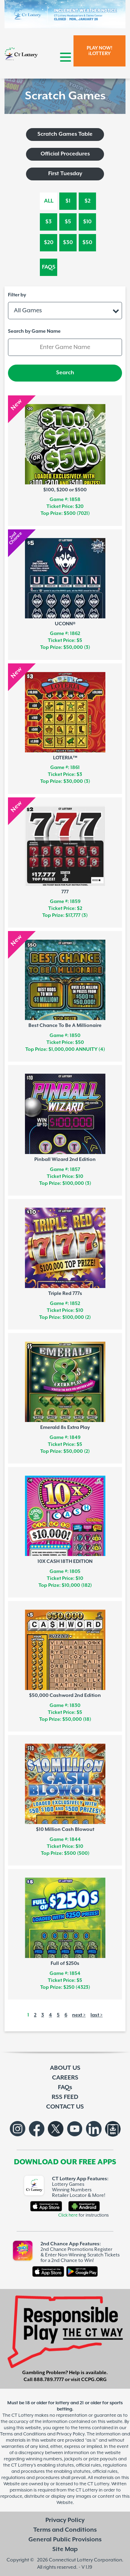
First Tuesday (65, 173)
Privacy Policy (65, 2520)
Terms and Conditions (65, 2529)
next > (79, 2015)
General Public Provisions (65, 2539)
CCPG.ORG (94, 2379)
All (48, 201)
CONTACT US (65, 2106)
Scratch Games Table (65, 134)
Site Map (65, 2549)
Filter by (17, 295)
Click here (68, 2215)
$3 (48, 221)
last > (96, 2015)
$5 (68, 221)
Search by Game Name (34, 331)
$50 (87, 242)
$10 (87, 221)
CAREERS (65, 2077)
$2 (87, 201)
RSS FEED (65, 2097)
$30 (68, 242)
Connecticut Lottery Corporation (85, 2560)
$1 (68, 201)
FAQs (48, 267)
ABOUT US (65, 2068)
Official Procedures (65, 154)
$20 (48, 242)
